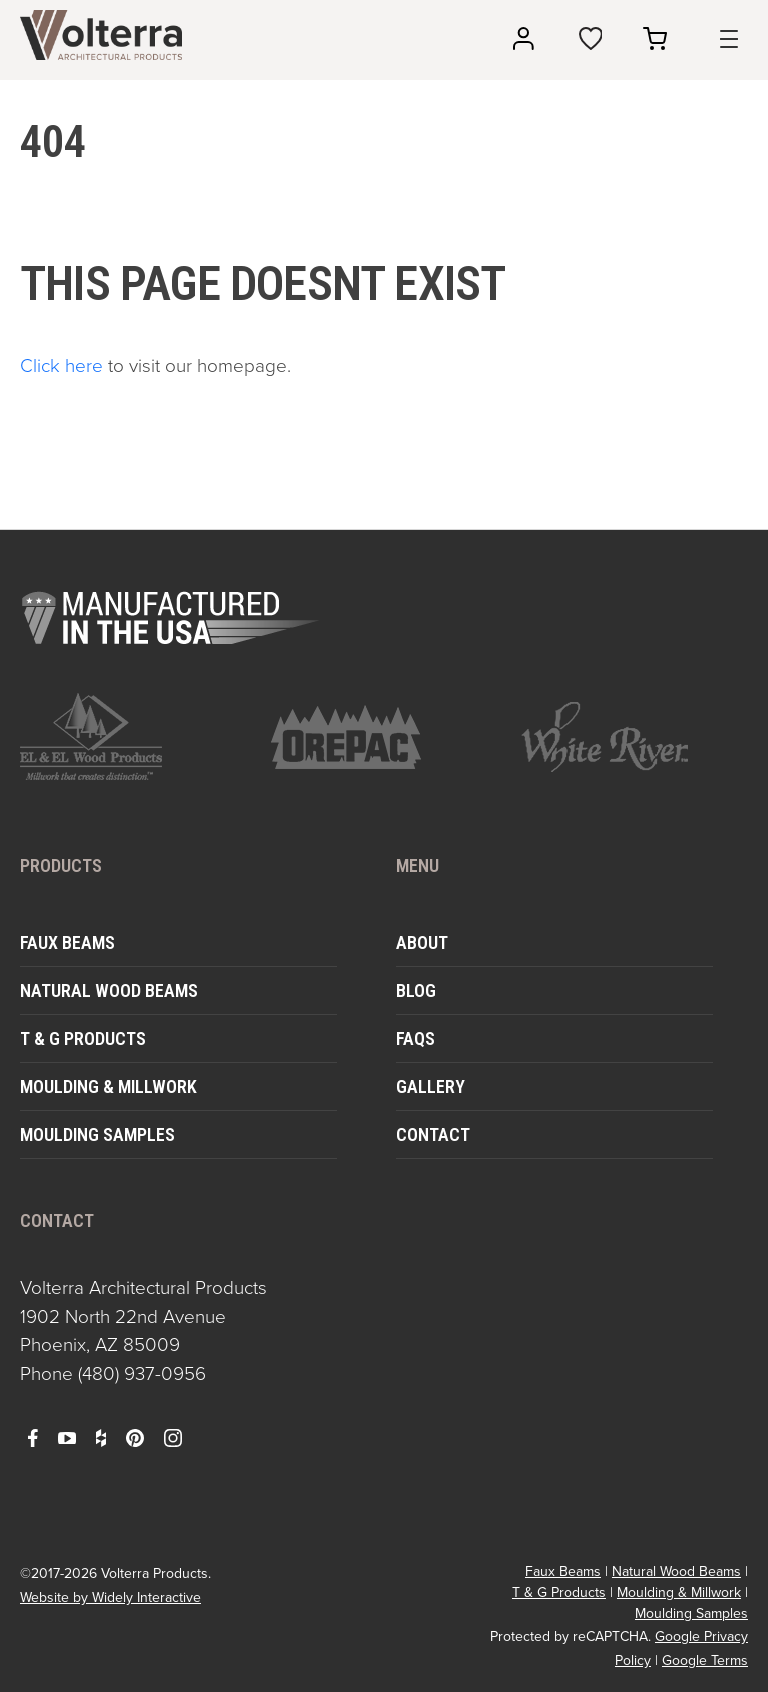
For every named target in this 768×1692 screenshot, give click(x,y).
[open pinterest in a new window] (135, 1437)
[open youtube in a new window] (67, 1437)
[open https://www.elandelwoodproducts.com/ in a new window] (133, 736)
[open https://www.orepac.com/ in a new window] (384, 737)
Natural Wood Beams (109, 990)
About (422, 942)
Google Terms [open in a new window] (705, 1660)
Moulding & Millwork (108, 1086)
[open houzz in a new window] (101, 1437)
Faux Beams (67, 942)
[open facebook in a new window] (33, 1437)
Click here (61, 365)
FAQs (415, 1038)
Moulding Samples (97, 1134)
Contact (433, 1134)
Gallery (430, 1086)
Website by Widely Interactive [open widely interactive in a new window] (110, 1597)
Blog (416, 990)
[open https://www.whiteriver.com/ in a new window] (634, 737)
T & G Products (83, 1038)
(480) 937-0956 (142, 1373)
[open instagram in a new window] (173, 1437)
